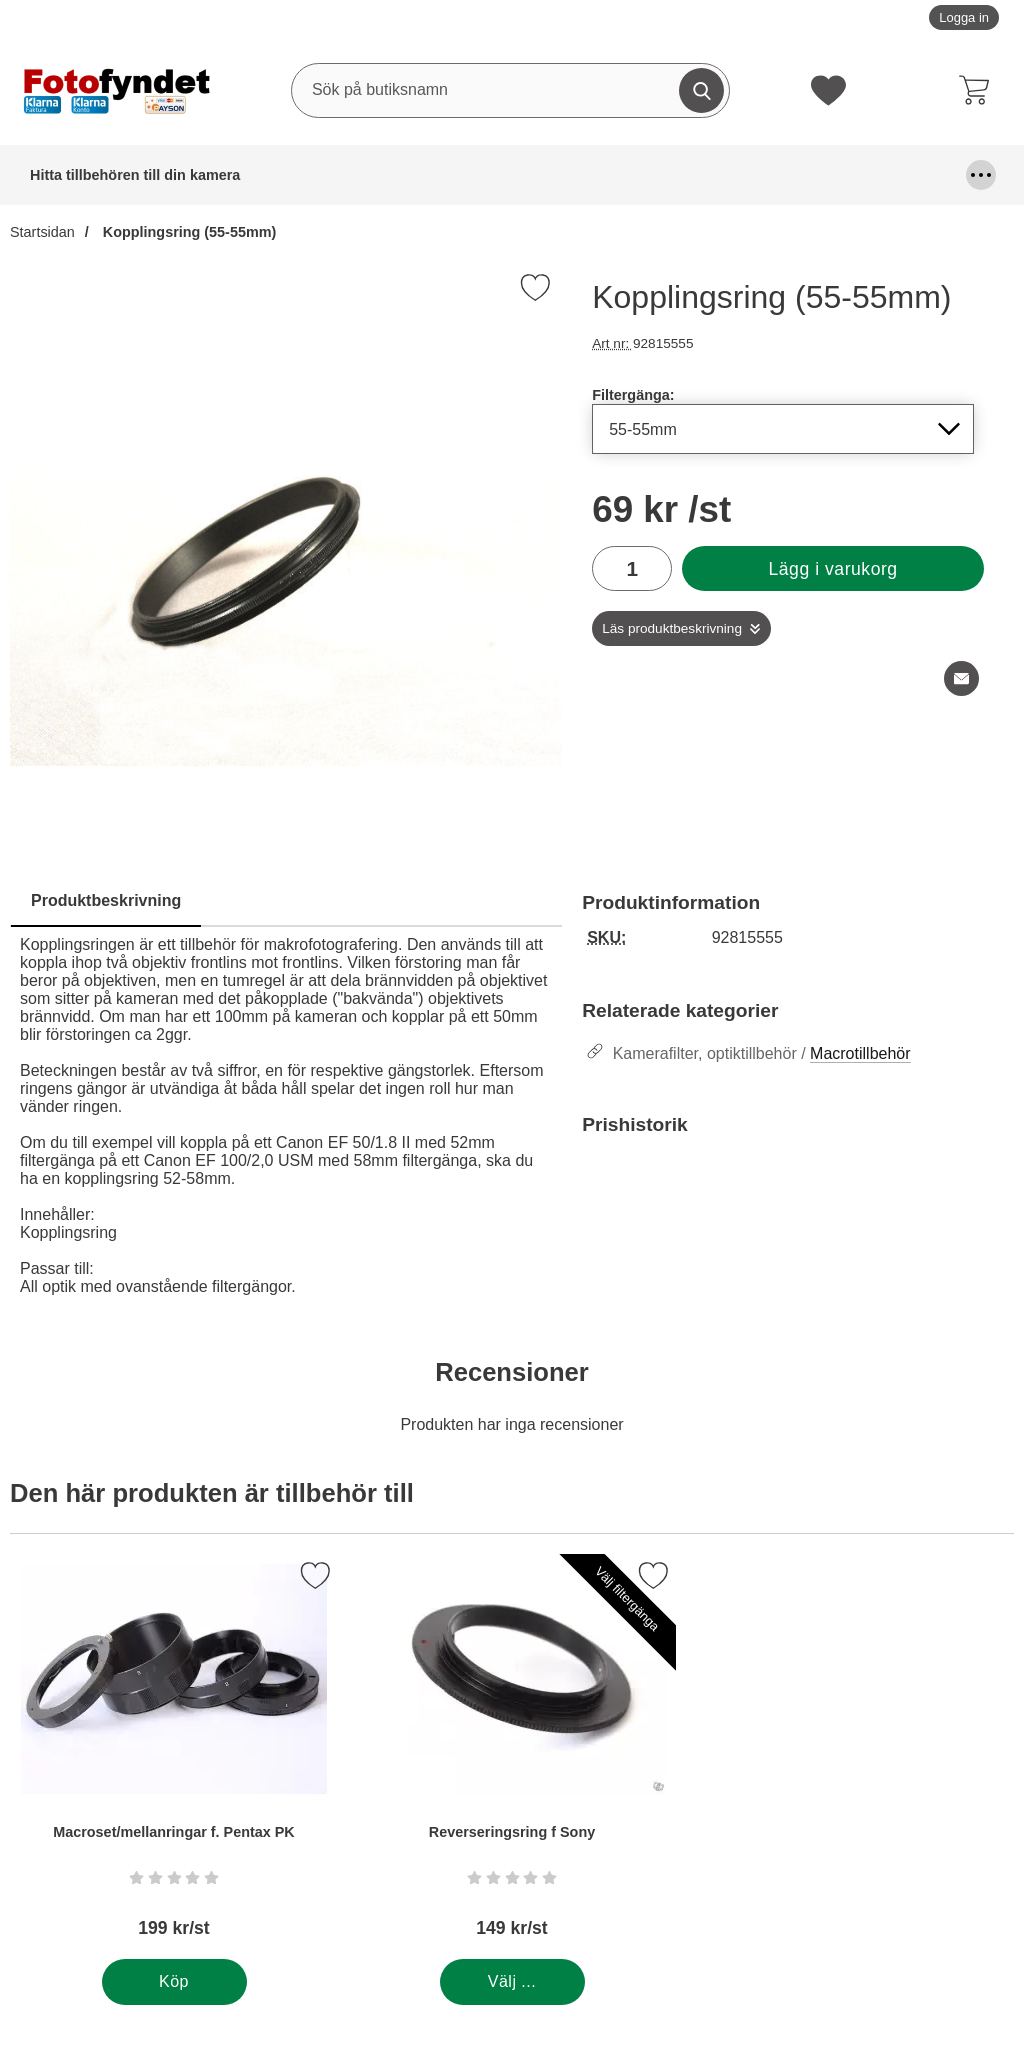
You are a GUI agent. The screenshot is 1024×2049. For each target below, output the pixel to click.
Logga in (964, 17)
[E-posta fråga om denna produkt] (961, 678)
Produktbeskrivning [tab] (106, 900)
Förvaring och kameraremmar (806, 175)
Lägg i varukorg (832, 569)
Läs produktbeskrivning (672, 628)
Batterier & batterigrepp (216, 175)
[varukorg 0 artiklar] (979, 90)
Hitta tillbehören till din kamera (77, 175)
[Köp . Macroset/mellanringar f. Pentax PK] (174, 1982)
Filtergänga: (633, 395)
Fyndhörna (677, 175)
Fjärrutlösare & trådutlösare (553, 175)
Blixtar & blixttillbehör (340, 175)
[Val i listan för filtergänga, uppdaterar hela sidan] (783, 429)
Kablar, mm (922, 175)
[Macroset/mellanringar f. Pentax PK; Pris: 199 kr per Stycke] (174, 1756)
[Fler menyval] (981, 175)
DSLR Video (443, 175)
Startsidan (42, 232)
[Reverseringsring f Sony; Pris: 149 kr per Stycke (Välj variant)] (512, 1756)
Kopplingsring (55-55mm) (188, 232)
